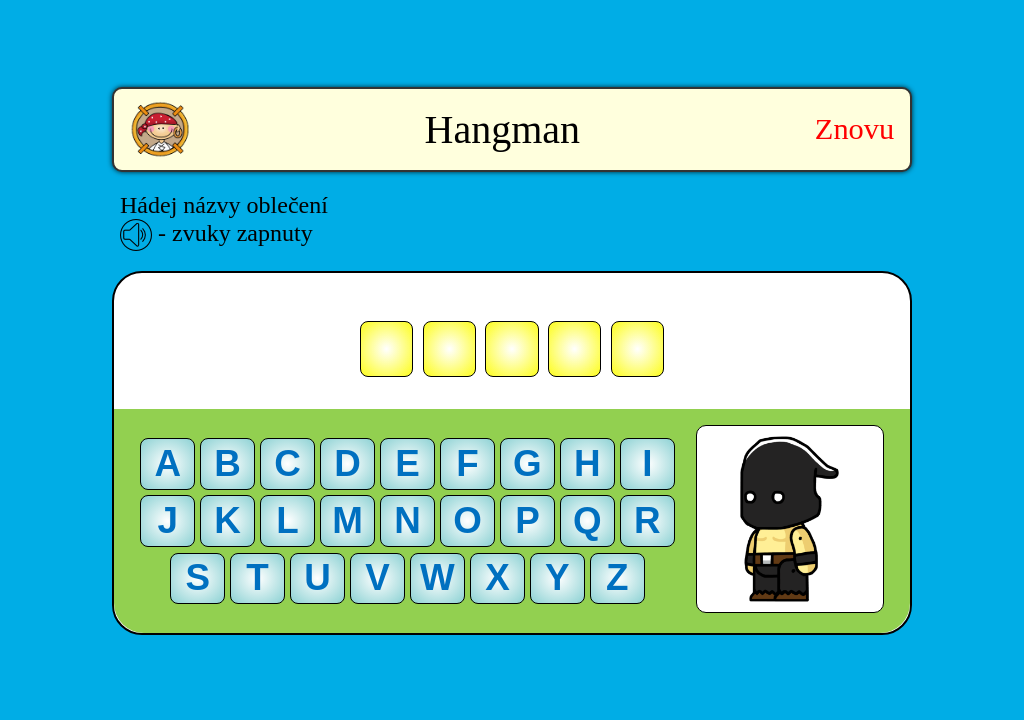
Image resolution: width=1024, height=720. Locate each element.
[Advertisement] (512, 30)
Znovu (854, 129)
